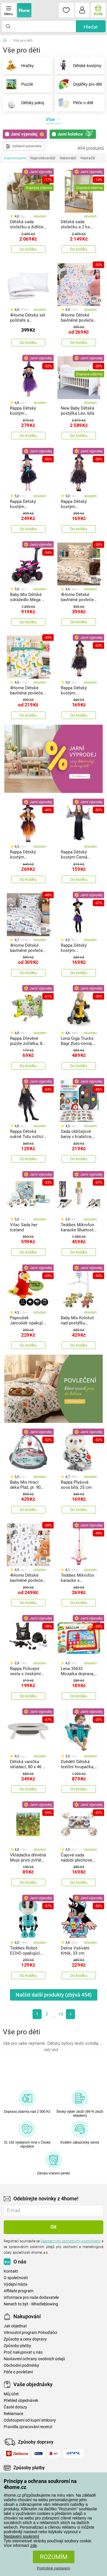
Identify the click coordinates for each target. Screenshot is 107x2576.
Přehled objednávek (21, 2400)
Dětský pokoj (23, 102)
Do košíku (28, 249)
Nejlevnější (68, 158)
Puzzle (18, 84)
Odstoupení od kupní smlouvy (30, 2420)
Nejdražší (87, 158)
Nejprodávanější (42, 158)
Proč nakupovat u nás (23, 2352)
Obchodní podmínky (21, 2365)
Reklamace (13, 2414)
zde (33, 2545)
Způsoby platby (17, 2346)
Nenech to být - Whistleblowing (31, 2304)
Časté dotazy (15, 2407)
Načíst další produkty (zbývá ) (54, 1995)
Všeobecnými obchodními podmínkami (71, 2241)
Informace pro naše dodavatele (31, 2297)
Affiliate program (18, 2291)
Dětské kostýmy (78, 65)
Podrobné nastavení (53, 2568)
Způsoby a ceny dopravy (25, 2339)
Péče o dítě (74, 102)
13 (60, 2014)
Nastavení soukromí (21, 2536)
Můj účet (11, 2394)
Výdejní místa (15, 2284)
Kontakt (11, 2271)
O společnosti (16, 2278)
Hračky (18, 65)
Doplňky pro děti (78, 84)
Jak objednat (15, 2326)
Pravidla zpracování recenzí (28, 2427)
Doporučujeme (15, 158)
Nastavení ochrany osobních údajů (34, 2359)
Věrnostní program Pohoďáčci (30, 2333)
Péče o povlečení (18, 2372)
